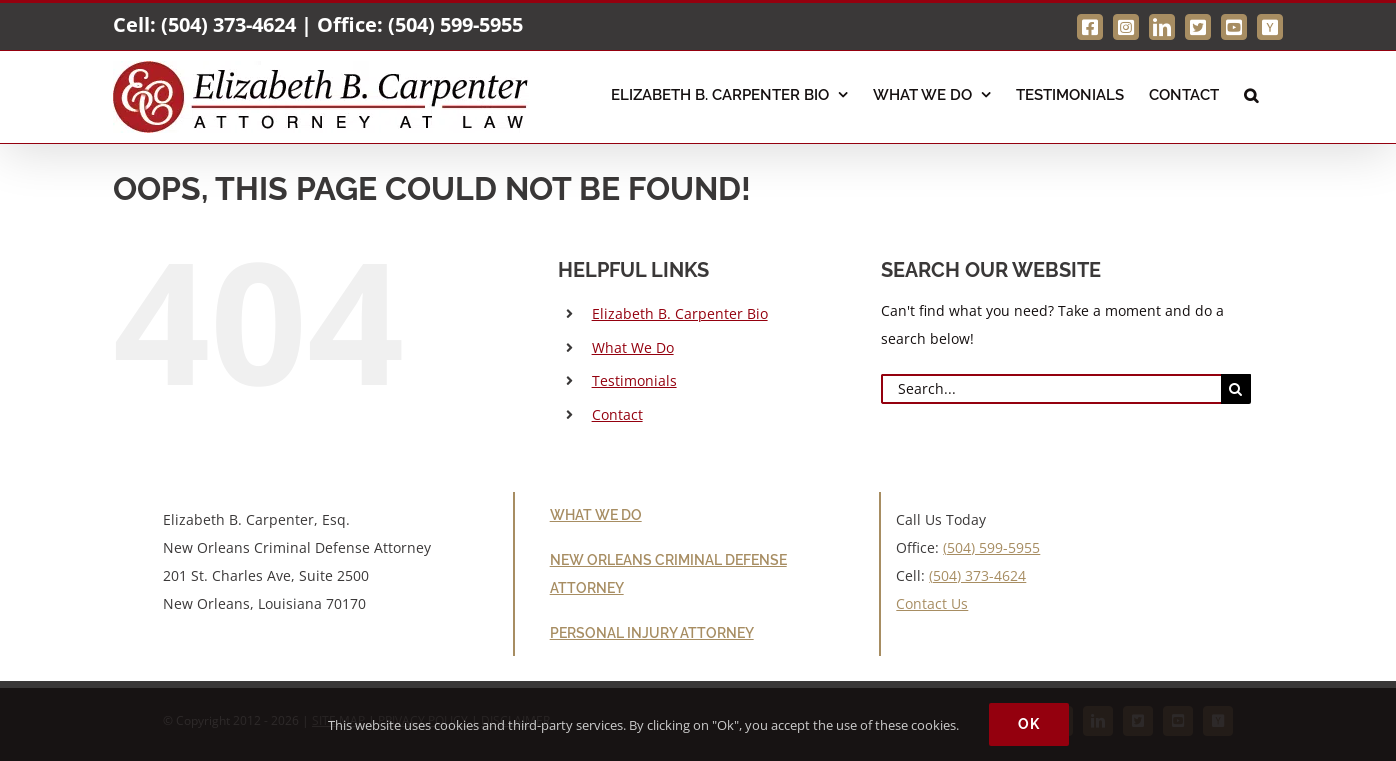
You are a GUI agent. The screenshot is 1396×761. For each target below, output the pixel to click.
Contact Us (932, 603)
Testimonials (634, 380)
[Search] (1236, 389)
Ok (1029, 724)
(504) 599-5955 (455, 24)
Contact (617, 414)
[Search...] (1051, 389)
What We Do (633, 347)
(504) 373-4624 (228, 24)
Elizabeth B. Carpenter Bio (680, 313)
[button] (1251, 93)
